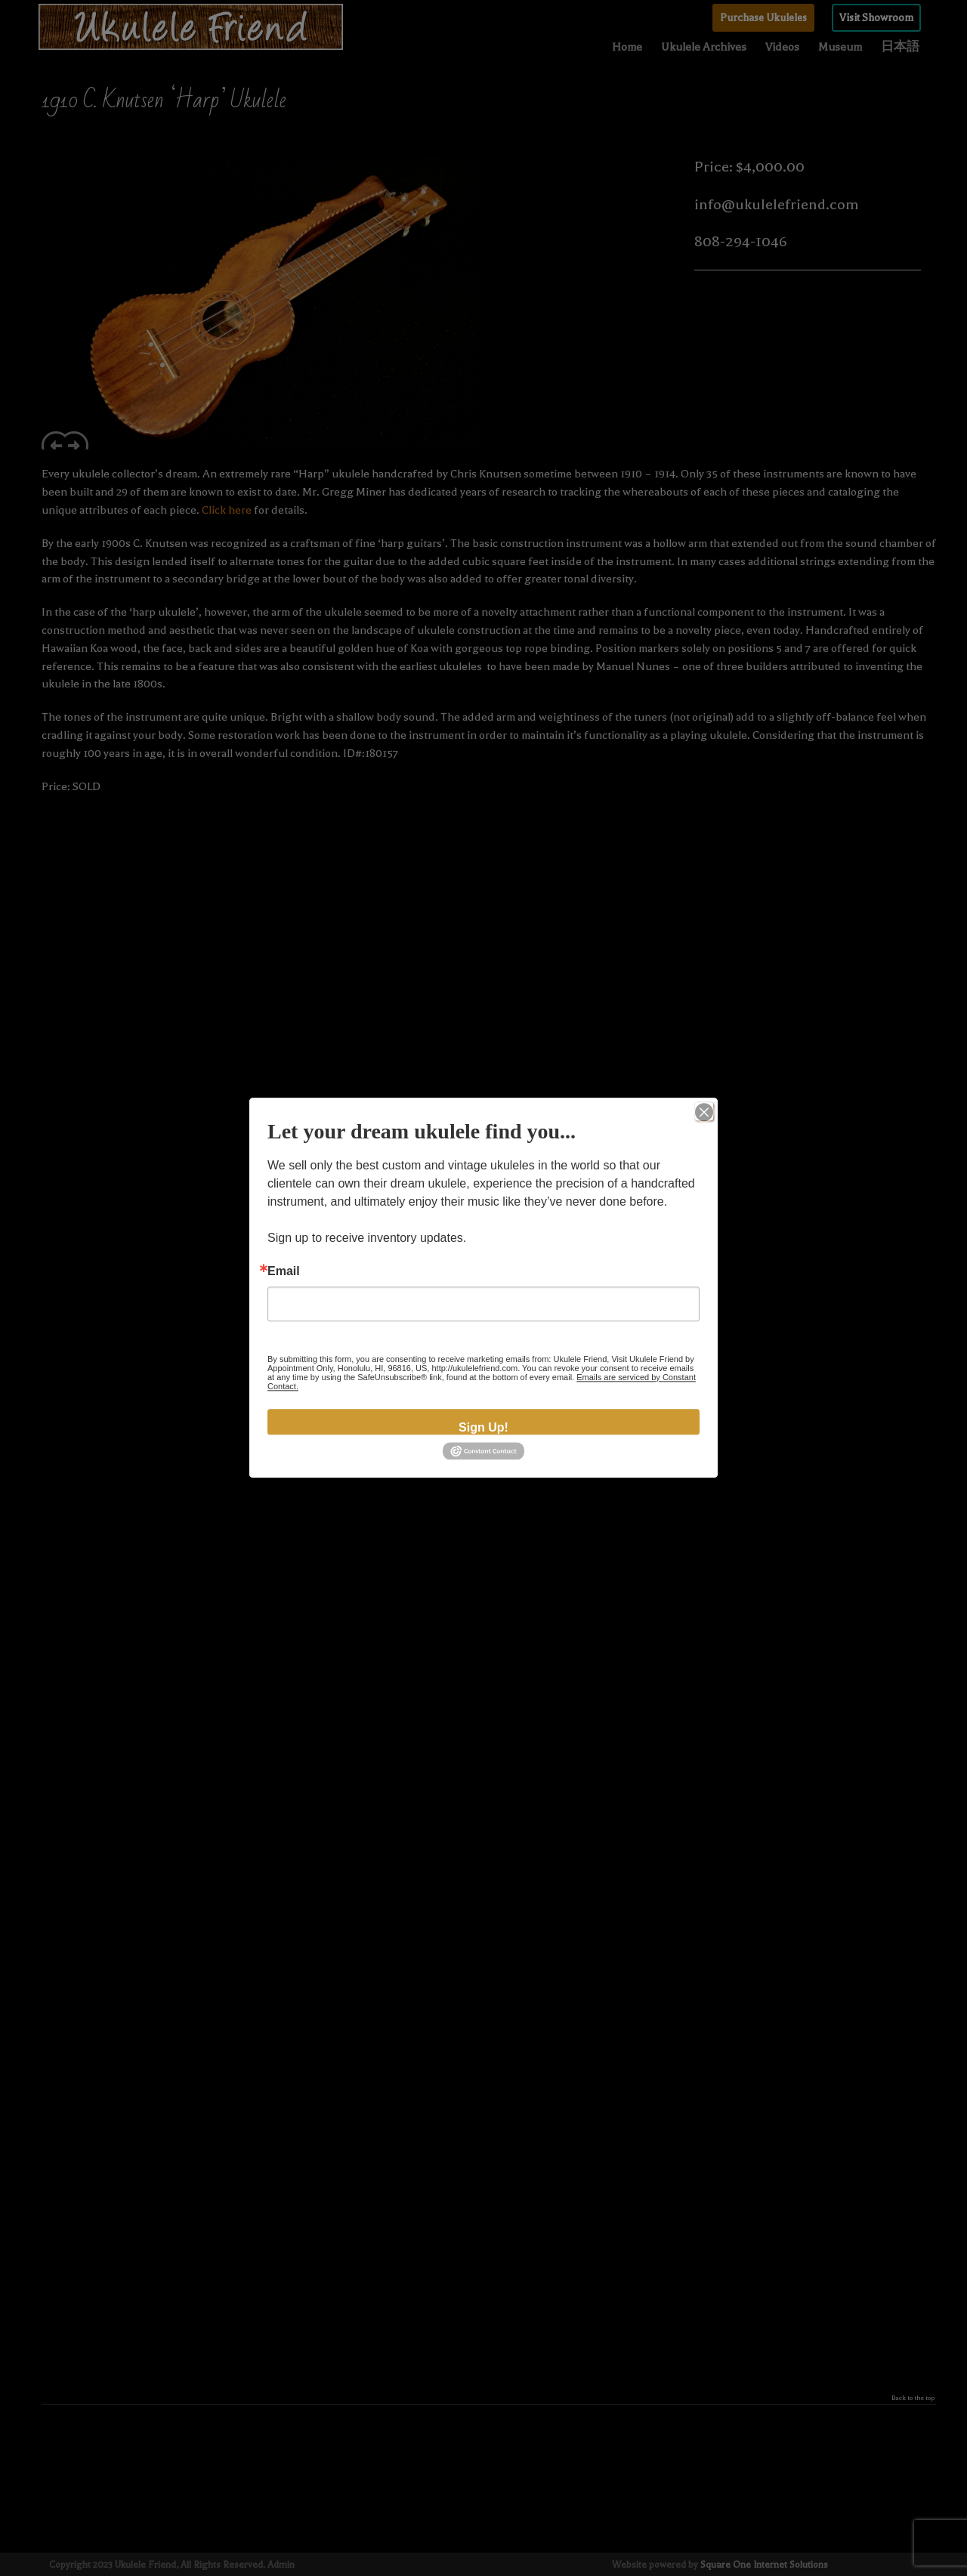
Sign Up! (483, 1427)
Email (283, 1271)
